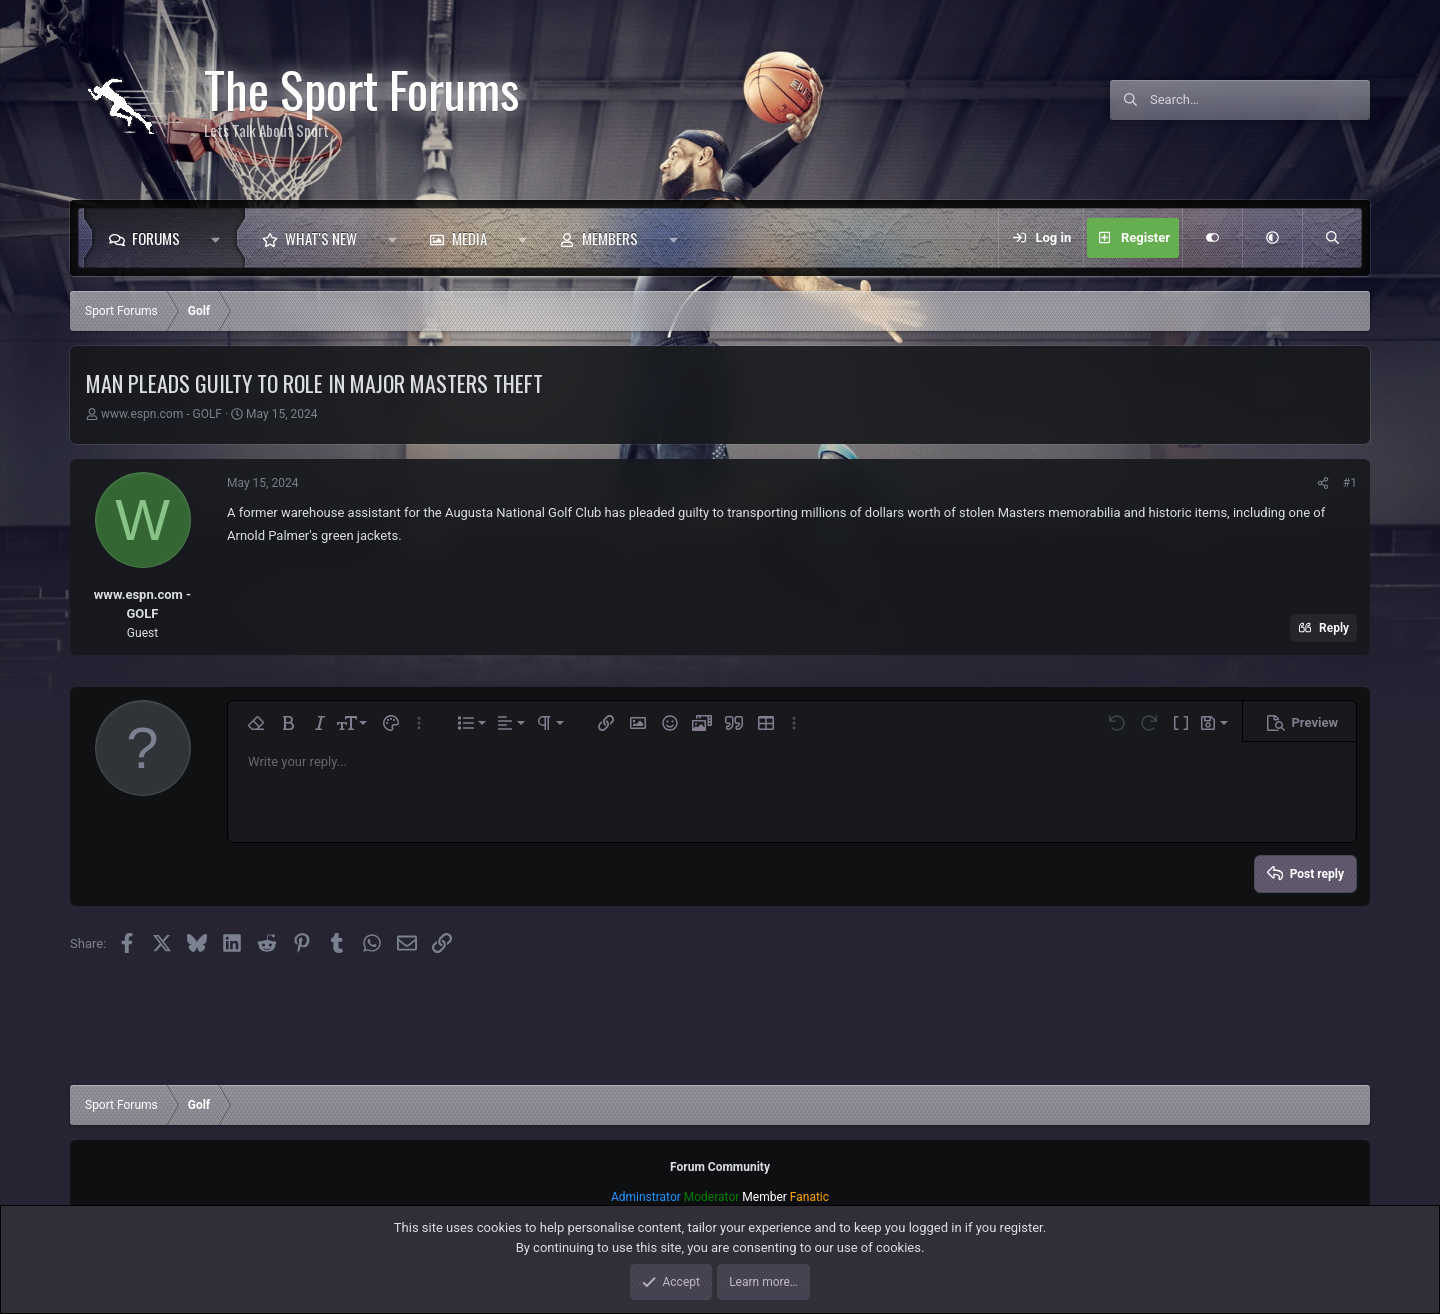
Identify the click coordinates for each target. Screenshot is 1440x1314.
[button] (220, 238)
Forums (156, 238)
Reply (1334, 628)
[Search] (1260, 100)
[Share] (1323, 483)
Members (610, 238)
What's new (321, 238)
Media (469, 238)
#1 (1350, 483)
